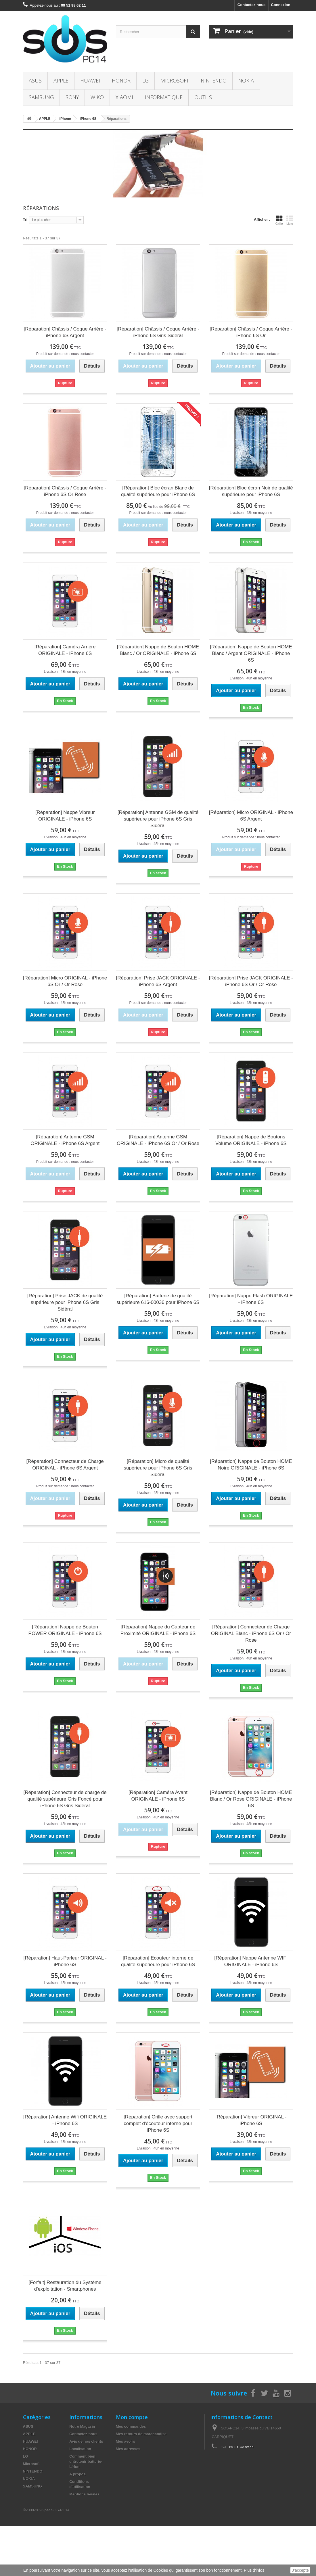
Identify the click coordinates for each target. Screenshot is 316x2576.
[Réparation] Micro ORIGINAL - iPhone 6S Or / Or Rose (65, 981)
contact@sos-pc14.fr (252, 2458)
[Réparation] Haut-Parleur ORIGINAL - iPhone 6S (64, 1961)
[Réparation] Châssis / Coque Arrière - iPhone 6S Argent (65, 332)
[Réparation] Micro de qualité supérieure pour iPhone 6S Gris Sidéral (158, 1468)
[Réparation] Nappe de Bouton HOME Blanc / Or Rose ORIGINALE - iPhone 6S (251, 1799)
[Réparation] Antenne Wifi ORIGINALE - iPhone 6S (65, 2120)
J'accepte (300, 2570)
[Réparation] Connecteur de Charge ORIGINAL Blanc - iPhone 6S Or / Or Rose (251, 1633)
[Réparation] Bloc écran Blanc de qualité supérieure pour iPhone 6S (158, 491)
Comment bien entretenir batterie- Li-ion (85, 2461)
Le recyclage (80, 2516)
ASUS (35, 80)
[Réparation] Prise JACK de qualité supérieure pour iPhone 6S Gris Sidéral (65, 1302)
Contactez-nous (252, 5)
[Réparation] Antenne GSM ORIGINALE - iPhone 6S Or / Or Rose (158, 1140)
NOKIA (246, 80)
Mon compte (132, 2417)
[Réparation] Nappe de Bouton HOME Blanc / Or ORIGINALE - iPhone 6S (158, 650)
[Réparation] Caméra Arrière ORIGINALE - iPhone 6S (65, 650)
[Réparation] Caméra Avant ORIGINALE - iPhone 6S (158, 1796)
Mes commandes (131, 2426)
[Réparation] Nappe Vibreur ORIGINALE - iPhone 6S (65, 816)
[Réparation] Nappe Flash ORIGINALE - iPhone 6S (251, 1299)
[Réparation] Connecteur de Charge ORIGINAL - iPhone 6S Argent (65, 1465)
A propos (77, 2474)
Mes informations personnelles (143, 2456)
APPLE (60, 80)
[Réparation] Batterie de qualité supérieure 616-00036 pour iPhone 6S (157, 1299)
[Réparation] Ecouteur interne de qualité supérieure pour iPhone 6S (158, 1961)
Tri (25, 219)
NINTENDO (214, 80)
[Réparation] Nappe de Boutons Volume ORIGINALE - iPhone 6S (251, 1140)
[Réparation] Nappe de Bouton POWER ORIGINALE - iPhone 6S (65, 1630)
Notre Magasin (82, 2426)
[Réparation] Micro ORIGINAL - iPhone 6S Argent (251, 816)
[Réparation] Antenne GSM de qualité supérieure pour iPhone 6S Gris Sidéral (158, 819)
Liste (289, 220)
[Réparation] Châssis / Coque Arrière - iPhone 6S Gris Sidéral (158, 332)
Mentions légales (84, 2494)
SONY (72, 97)
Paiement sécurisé (85, 2502)
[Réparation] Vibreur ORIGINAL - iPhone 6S (251, 2120)
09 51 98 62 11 (241, 2447)
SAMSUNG (41, 97)
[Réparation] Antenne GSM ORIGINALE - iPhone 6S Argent (64, 1140)
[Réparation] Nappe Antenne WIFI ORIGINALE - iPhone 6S (251, 1961)
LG (145, 80)
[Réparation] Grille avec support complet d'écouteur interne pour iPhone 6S (158, 2123)
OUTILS (203, 97)
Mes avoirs (125, 2441)
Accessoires (34, 2531)
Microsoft (174, 80)
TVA (72, 2509)
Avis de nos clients (86, 2441)
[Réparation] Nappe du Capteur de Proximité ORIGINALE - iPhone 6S (158, 1630)
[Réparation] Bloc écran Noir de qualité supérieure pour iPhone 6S (251, 491)
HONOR (121, 80)
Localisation (80, 2449)
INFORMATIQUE (164, 97)
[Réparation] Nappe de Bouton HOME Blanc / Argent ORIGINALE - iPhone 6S (251, 653)
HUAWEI (90, 80)
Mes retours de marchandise (141, 2434)
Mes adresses (128, 2449)
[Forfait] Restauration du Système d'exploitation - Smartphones (65, 2286)
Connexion (280, 5)
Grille (279, 220)
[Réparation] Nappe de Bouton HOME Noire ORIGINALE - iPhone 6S (251, 1465)
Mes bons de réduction (136, 2464)
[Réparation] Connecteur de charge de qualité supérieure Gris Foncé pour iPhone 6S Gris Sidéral (65, 1799)
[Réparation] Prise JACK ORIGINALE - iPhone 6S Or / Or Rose (251, 981)
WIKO (97, 97)
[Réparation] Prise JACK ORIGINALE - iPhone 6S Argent (158, 981)
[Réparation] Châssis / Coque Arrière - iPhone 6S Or (251, 332)
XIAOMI (124, 97)
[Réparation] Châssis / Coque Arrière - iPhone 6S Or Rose (65, 491)
